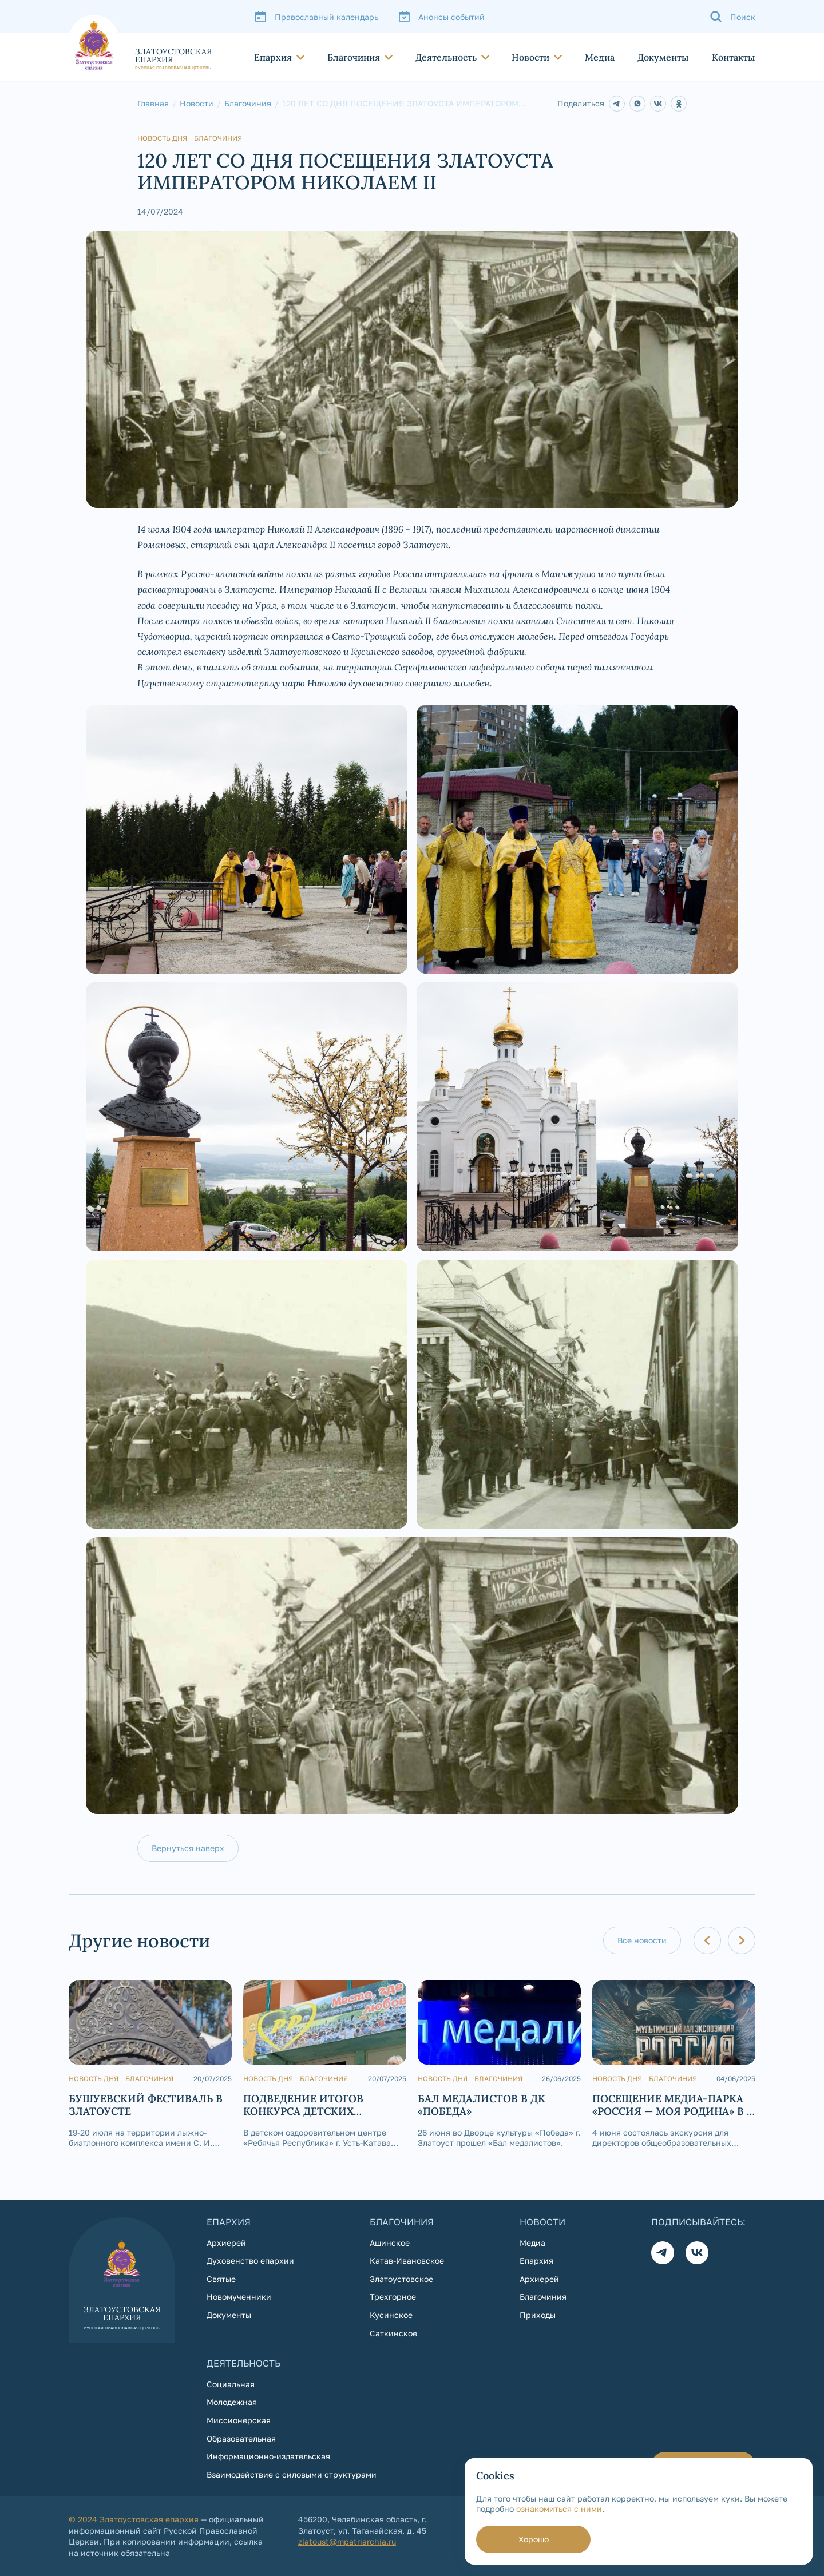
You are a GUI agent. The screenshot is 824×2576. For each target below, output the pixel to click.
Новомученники (239, 2296)
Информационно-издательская (268, 2456)
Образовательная (241, 2438)
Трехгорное (393, 2296)
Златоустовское (401, 2279)
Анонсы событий (451, 17)
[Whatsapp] (637, 104)
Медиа (600, 57)
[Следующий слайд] (741, 1940)
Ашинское (390, 2243)
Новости (530, 57)
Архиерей (226, 2243)
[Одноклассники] (679, 104)
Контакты (733, 57)
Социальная (231, 2384)
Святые (221, 2279)
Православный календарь (326, 17)
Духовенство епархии (250, 2260)
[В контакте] (658, 104)
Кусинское (391, 2315)
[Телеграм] (662, 2252)
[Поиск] (732, 16)
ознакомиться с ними (559, 2509)
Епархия (273, 57)
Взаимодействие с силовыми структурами (292, 2474)
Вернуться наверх (188, 1848)
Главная (153, 104)
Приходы (538, 2315)
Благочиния (353, 57)
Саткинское (393, 2333)
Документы (663, 57)
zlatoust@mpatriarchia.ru (347, 2541)
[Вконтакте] (697, 2252)
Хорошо (533, 2539)
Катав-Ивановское (407, 2260)
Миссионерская (239, 2420)
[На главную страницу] (140, 42)
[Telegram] (617, 104)
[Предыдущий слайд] (707, 1940)
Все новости (642, 1940)
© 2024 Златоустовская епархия (134, 2519)
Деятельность (446, 57)
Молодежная (232, 2402)
